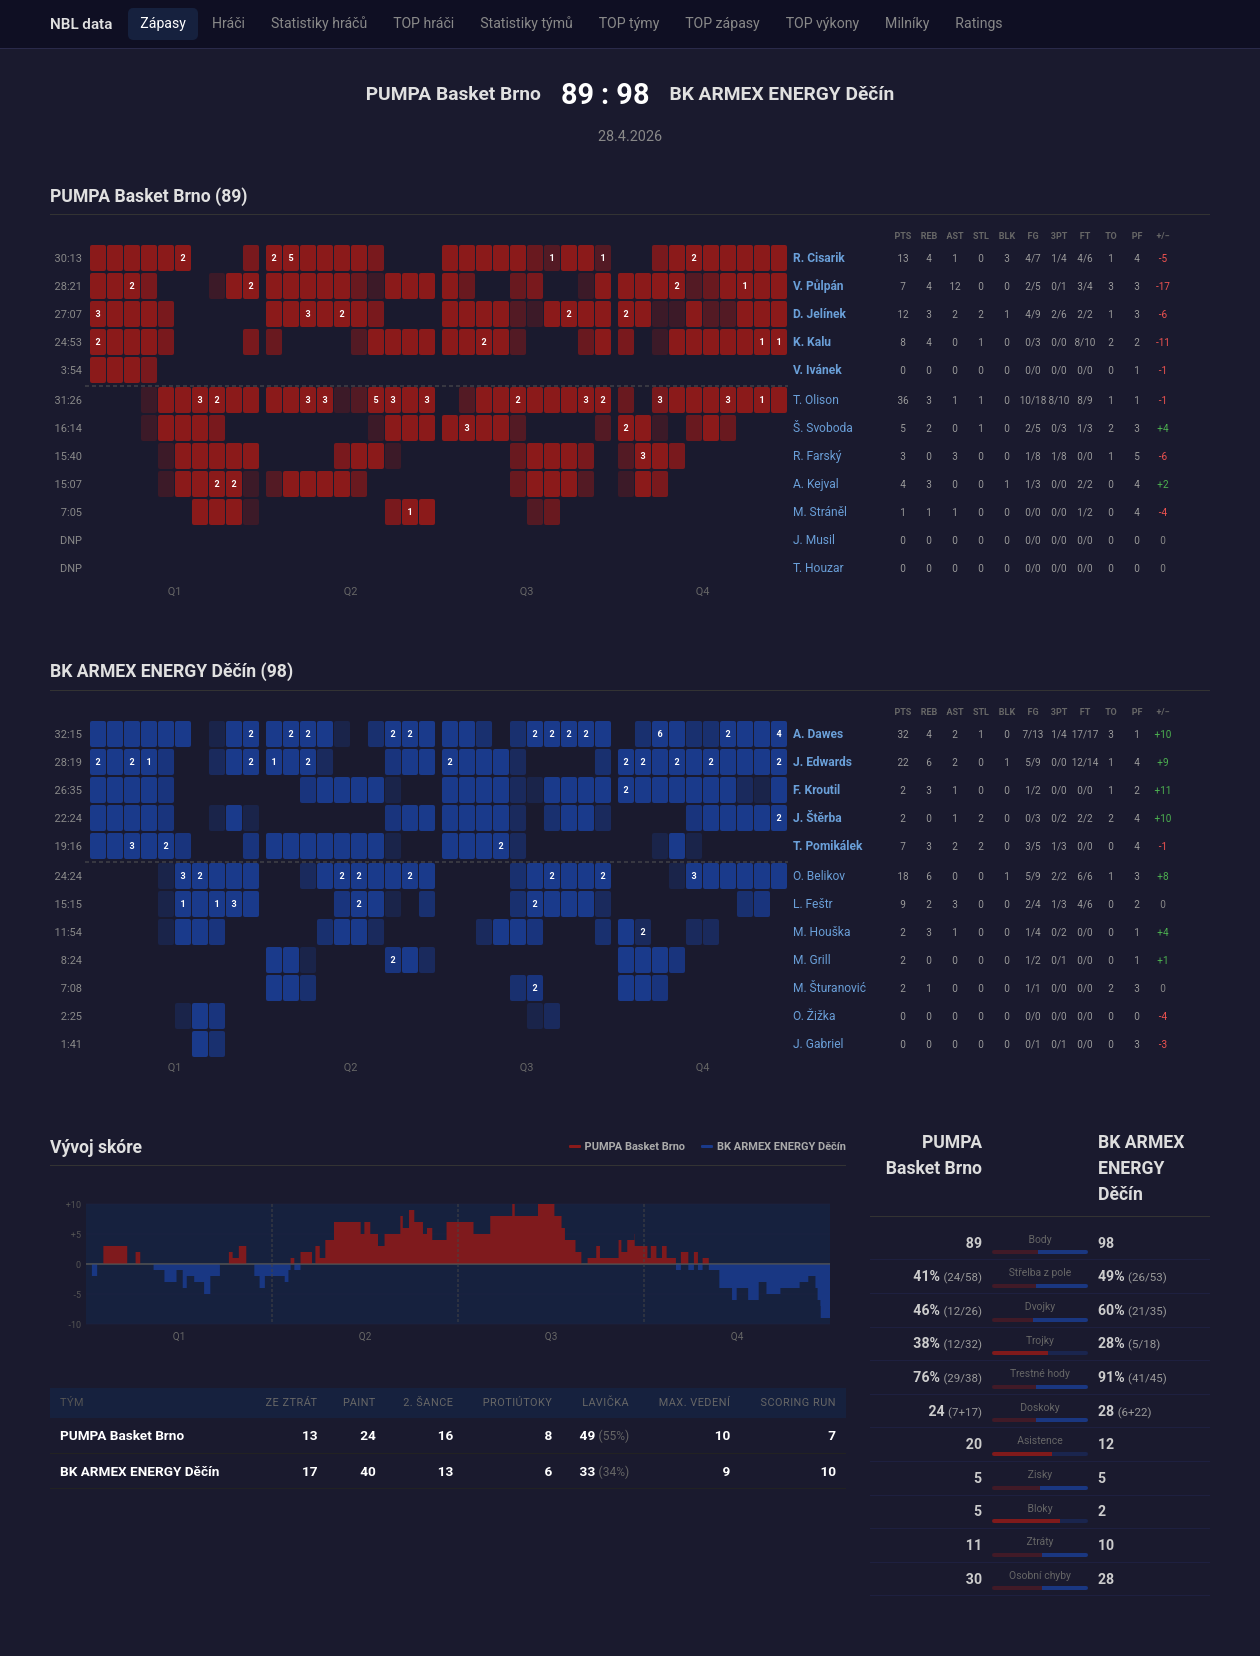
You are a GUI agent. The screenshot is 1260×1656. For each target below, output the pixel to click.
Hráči (228, 23)
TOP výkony (822, 23)
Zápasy (163, 23)
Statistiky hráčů (319, 23)
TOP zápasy (722, 23)
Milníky (907, 23)
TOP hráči (423, 23)
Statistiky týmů (526, 23)
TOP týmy (629, 23)
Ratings (978, 23)
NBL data (81, 24)
